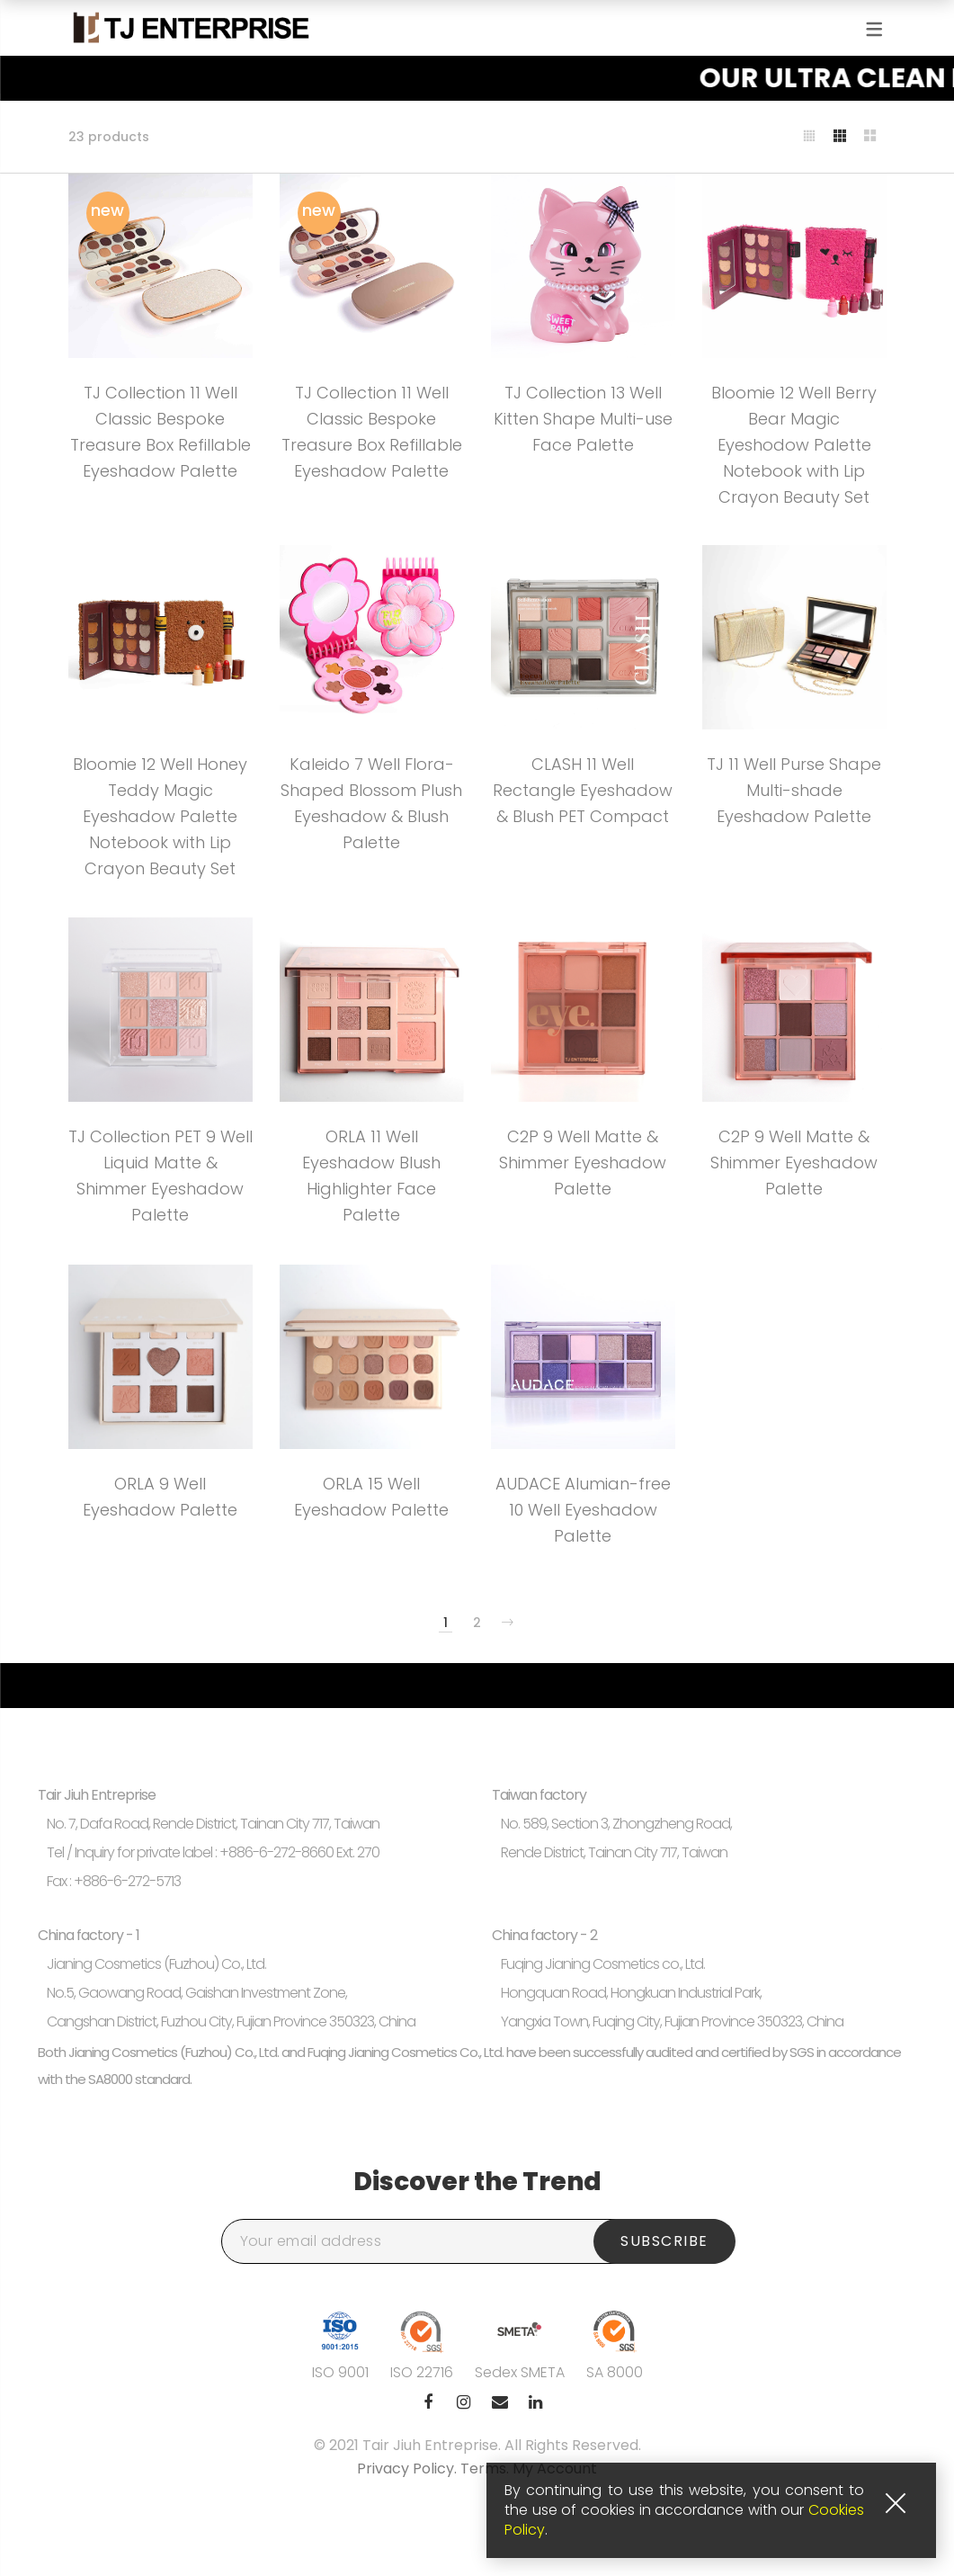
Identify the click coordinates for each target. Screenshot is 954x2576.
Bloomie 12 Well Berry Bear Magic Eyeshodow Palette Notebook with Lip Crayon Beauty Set (794, 444)
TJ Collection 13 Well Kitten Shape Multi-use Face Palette (583, 418)
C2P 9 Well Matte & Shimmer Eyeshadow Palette (582, 1162)
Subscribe (664, 2241)
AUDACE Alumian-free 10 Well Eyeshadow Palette (583, 1509)
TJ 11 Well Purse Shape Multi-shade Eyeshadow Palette (794, 790)
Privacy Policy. (408, 2468)
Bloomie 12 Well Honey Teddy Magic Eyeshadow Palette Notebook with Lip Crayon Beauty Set (160, 816)
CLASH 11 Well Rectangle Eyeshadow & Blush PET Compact (583, 790)
